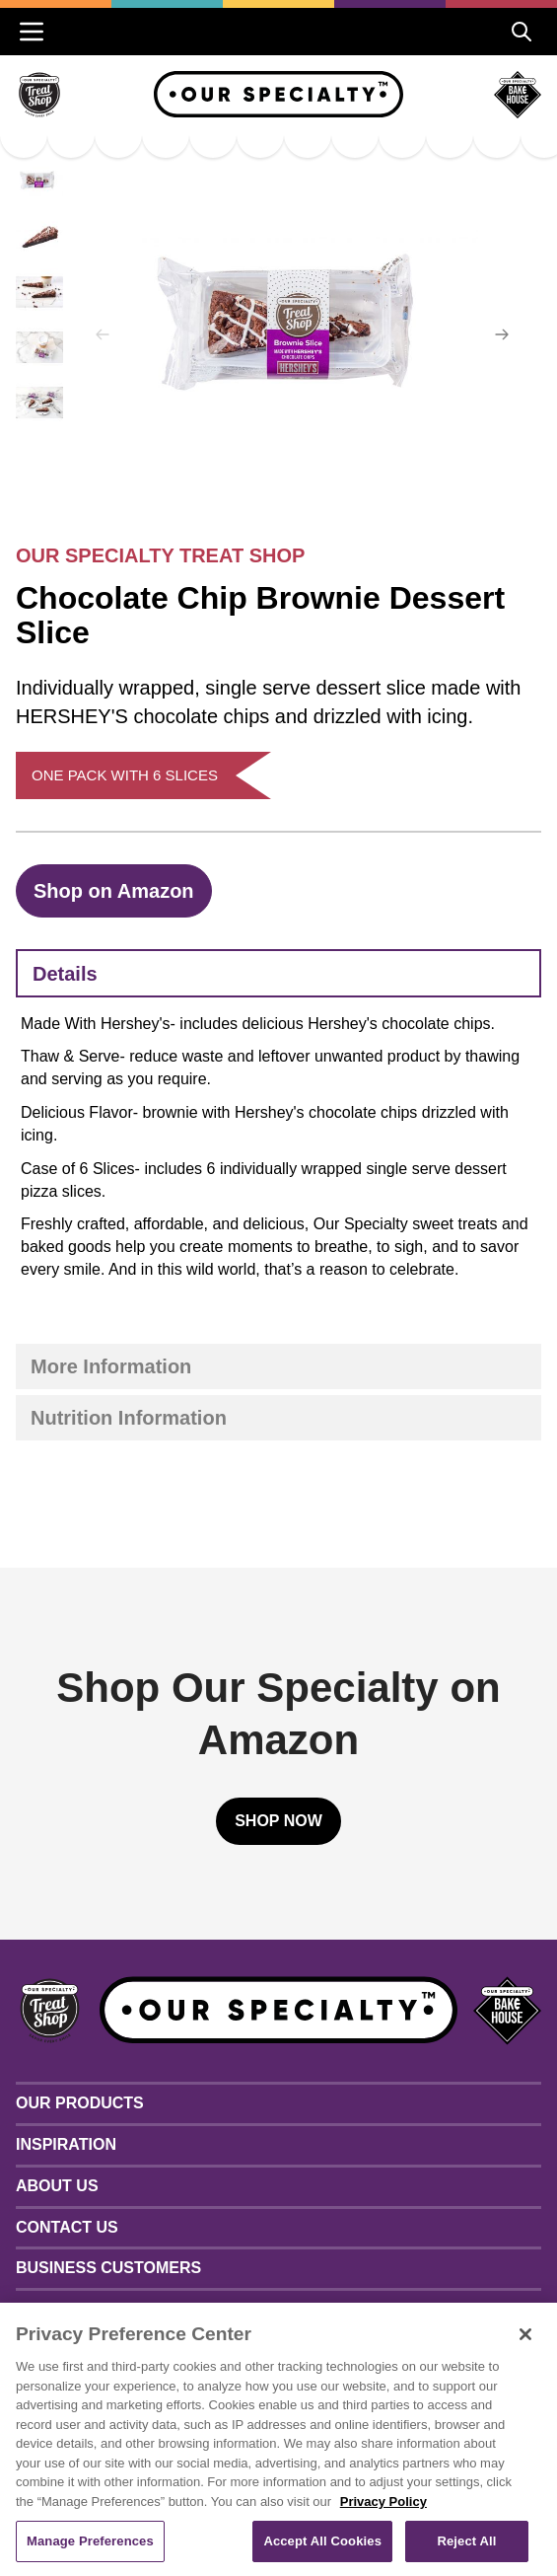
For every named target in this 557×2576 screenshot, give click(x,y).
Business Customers (108, 2267)
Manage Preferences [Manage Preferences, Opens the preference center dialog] (90, 2541)
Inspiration (66, 2144)
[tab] (278, 973)
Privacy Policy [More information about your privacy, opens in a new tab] (383, 2501)
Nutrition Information (129, 1418)
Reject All (466, 2541)
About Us (57, 2185)
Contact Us (67, 2227)
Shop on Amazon (114, 891)
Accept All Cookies (322, 2541)
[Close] (525, 2334)
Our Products (80, 2103)
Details (65, 974)
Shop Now (278, 1820)
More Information (111, 1366)
